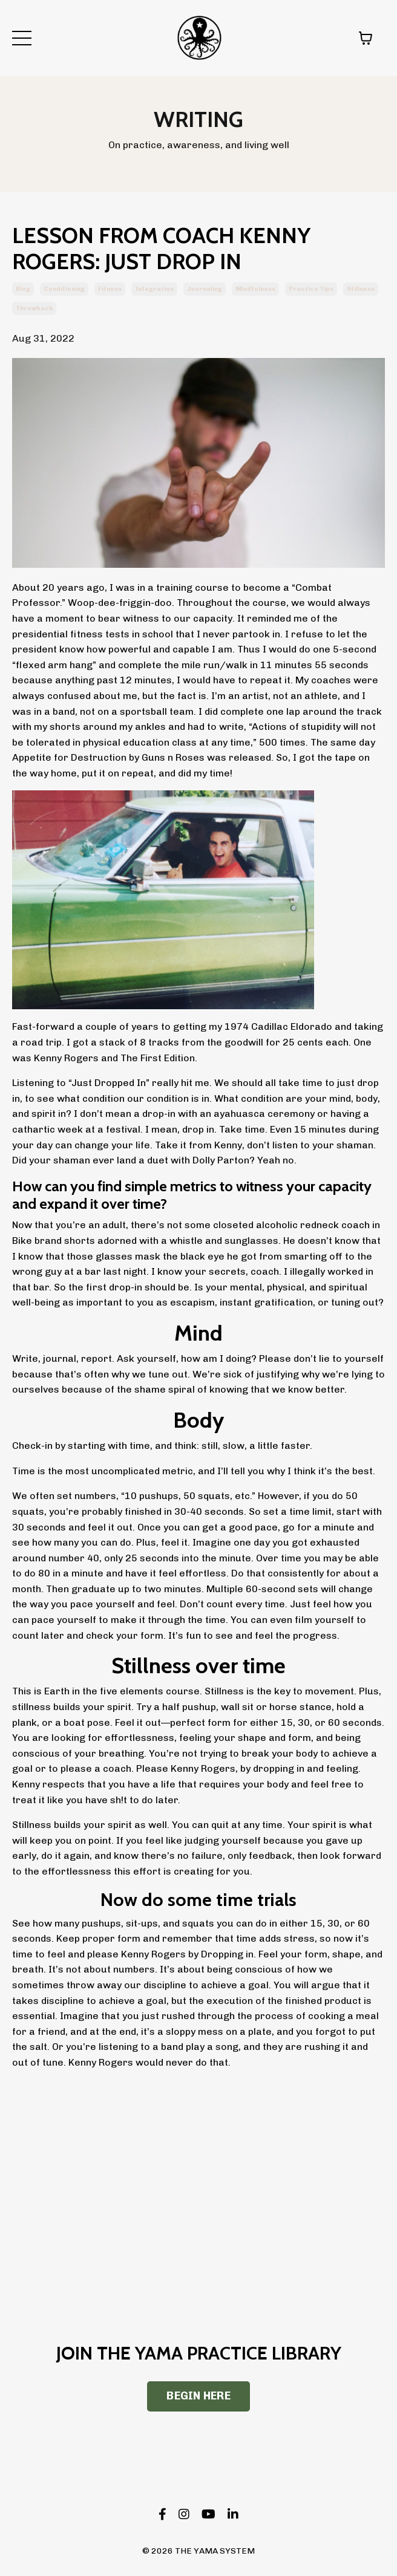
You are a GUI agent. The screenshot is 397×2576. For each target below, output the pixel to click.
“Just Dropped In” (108, 1082)
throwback (34, 308)
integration (154, 289)
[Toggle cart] (365, 38)
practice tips (311, 289)
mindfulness (255, 289)
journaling (204, 289)
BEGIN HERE (198, 2395)
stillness (361, 289)
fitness (110, 289)
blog (23, 289)
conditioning (64, 289)
